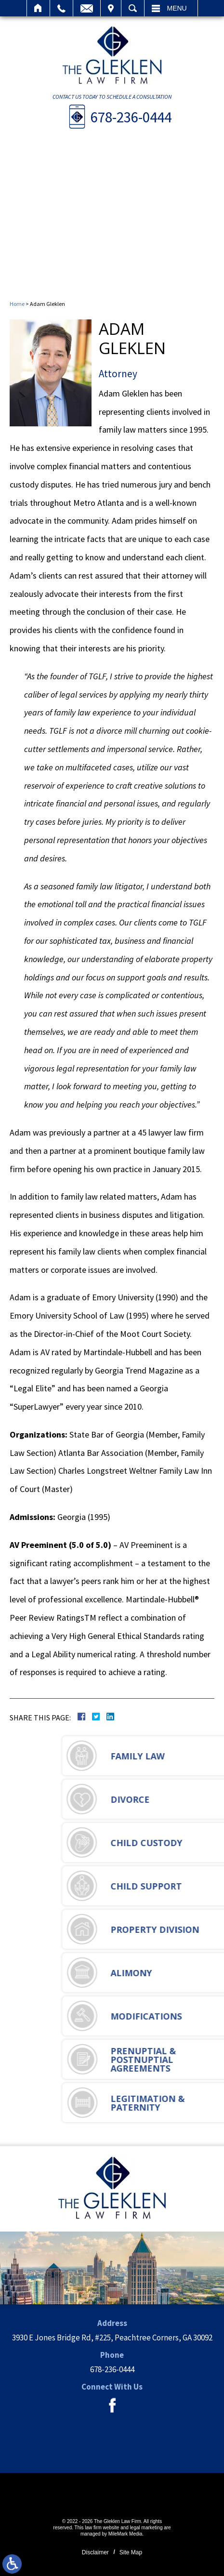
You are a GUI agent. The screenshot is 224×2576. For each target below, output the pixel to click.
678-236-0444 (131, 116)
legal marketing (146, 2527)
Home (38, 8)
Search (132, 8)
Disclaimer (95, 2552)
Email (86, 8)
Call (61, 8)
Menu (177, 8)
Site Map (130, 2552)
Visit (111, 8)
